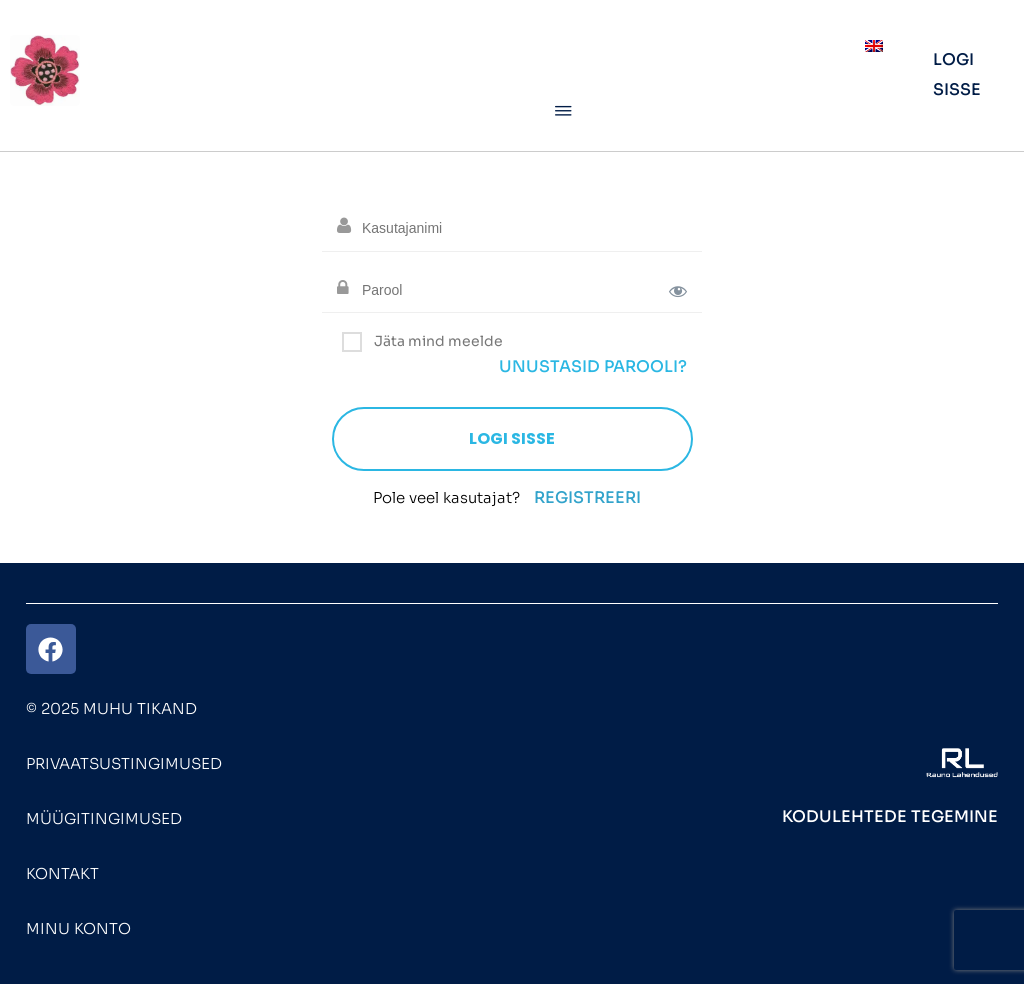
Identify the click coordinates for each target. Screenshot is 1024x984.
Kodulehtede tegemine (890, 816)
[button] (564, 112)
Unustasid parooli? (593, 366)
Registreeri (587, 497)
